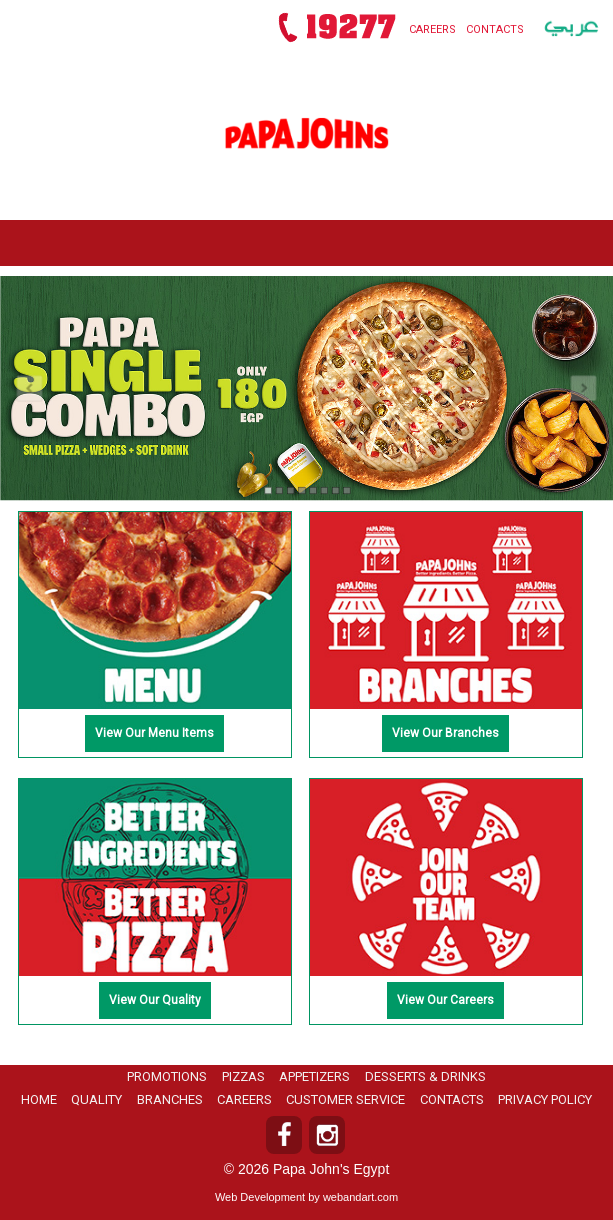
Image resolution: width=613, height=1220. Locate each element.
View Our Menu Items (154, 733)
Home (39, 1099)
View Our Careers (445, 1000)
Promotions (167, 1076)
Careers (432, 29)
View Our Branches (445, 733)
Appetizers (314, 1076)
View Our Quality (155, 1000)
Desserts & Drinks (425, 1076)
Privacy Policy (545, 1099)
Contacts (495, 29)
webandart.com (360, 1197)
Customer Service (345, 1099)
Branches (170, 1099)
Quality (96, 1099)
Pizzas (243, 1076)
